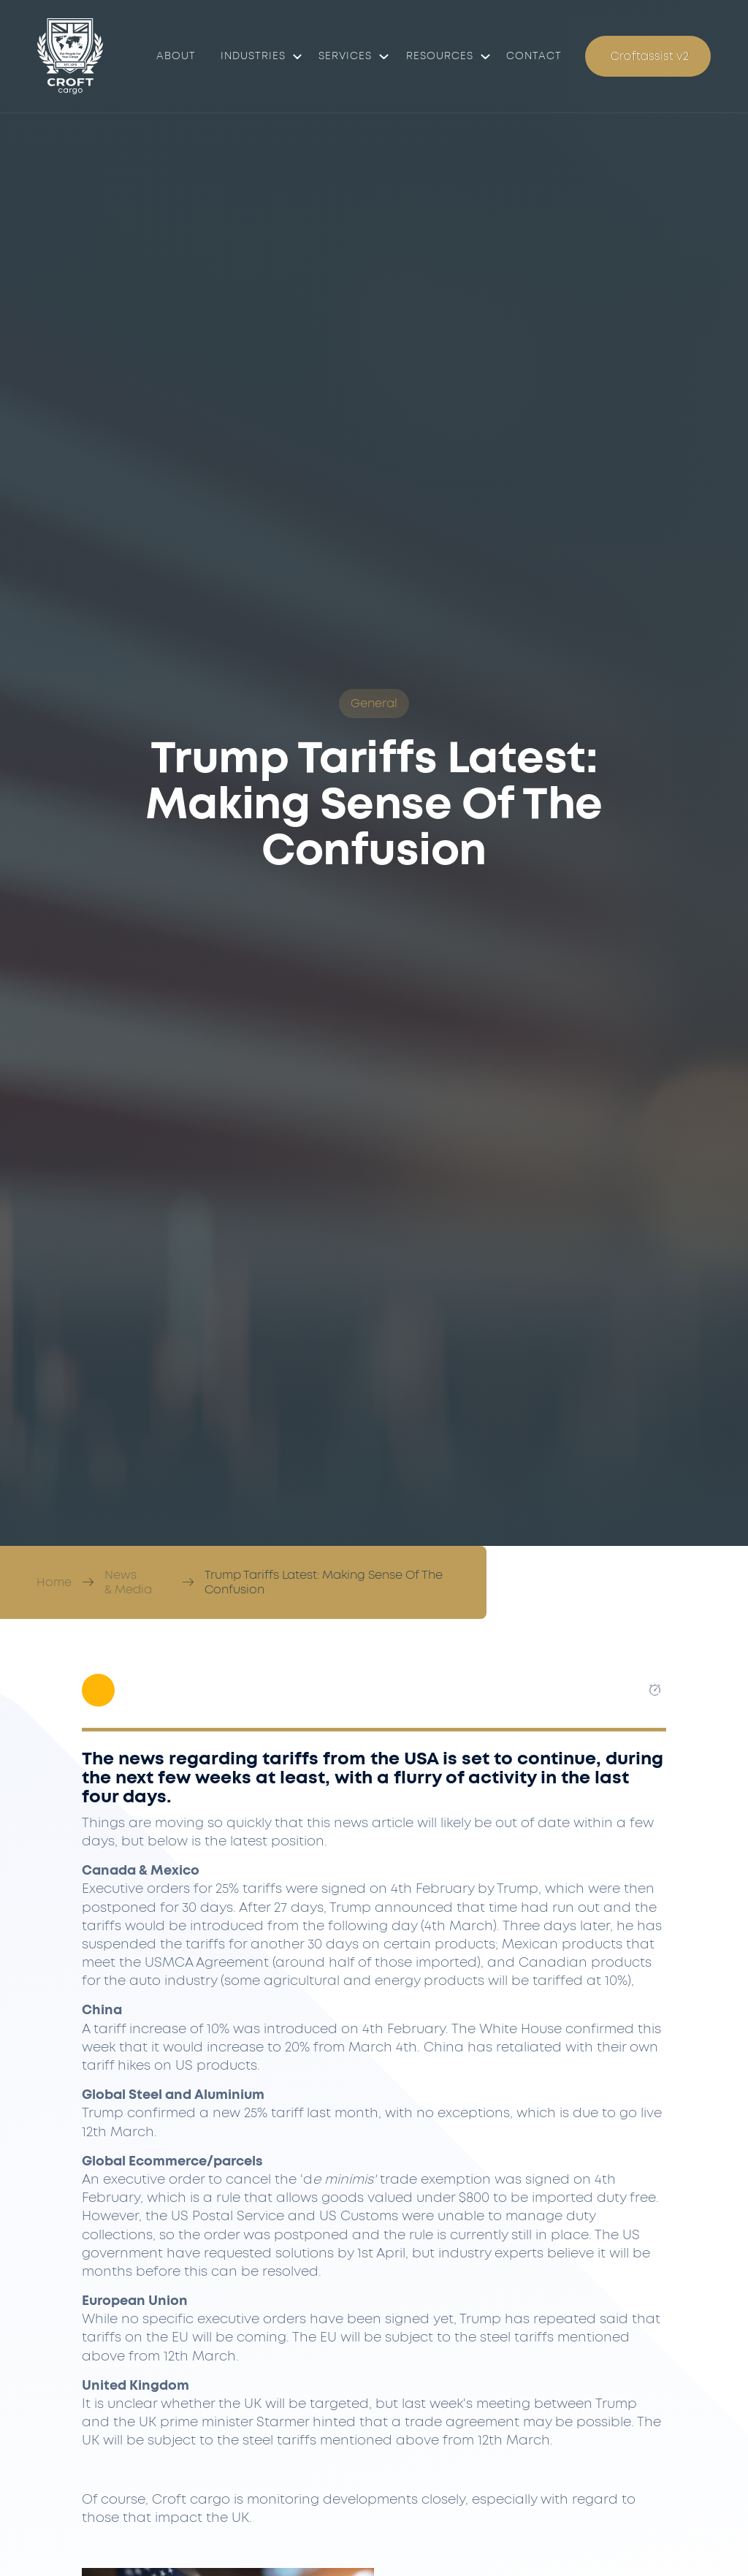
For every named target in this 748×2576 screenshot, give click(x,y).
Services (345, 56)
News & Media (128, 1582)
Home (54, 1582)
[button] (257, 56)
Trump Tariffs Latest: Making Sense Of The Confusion (324, 1582)
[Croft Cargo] (70, 56)
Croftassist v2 (650, 56)
